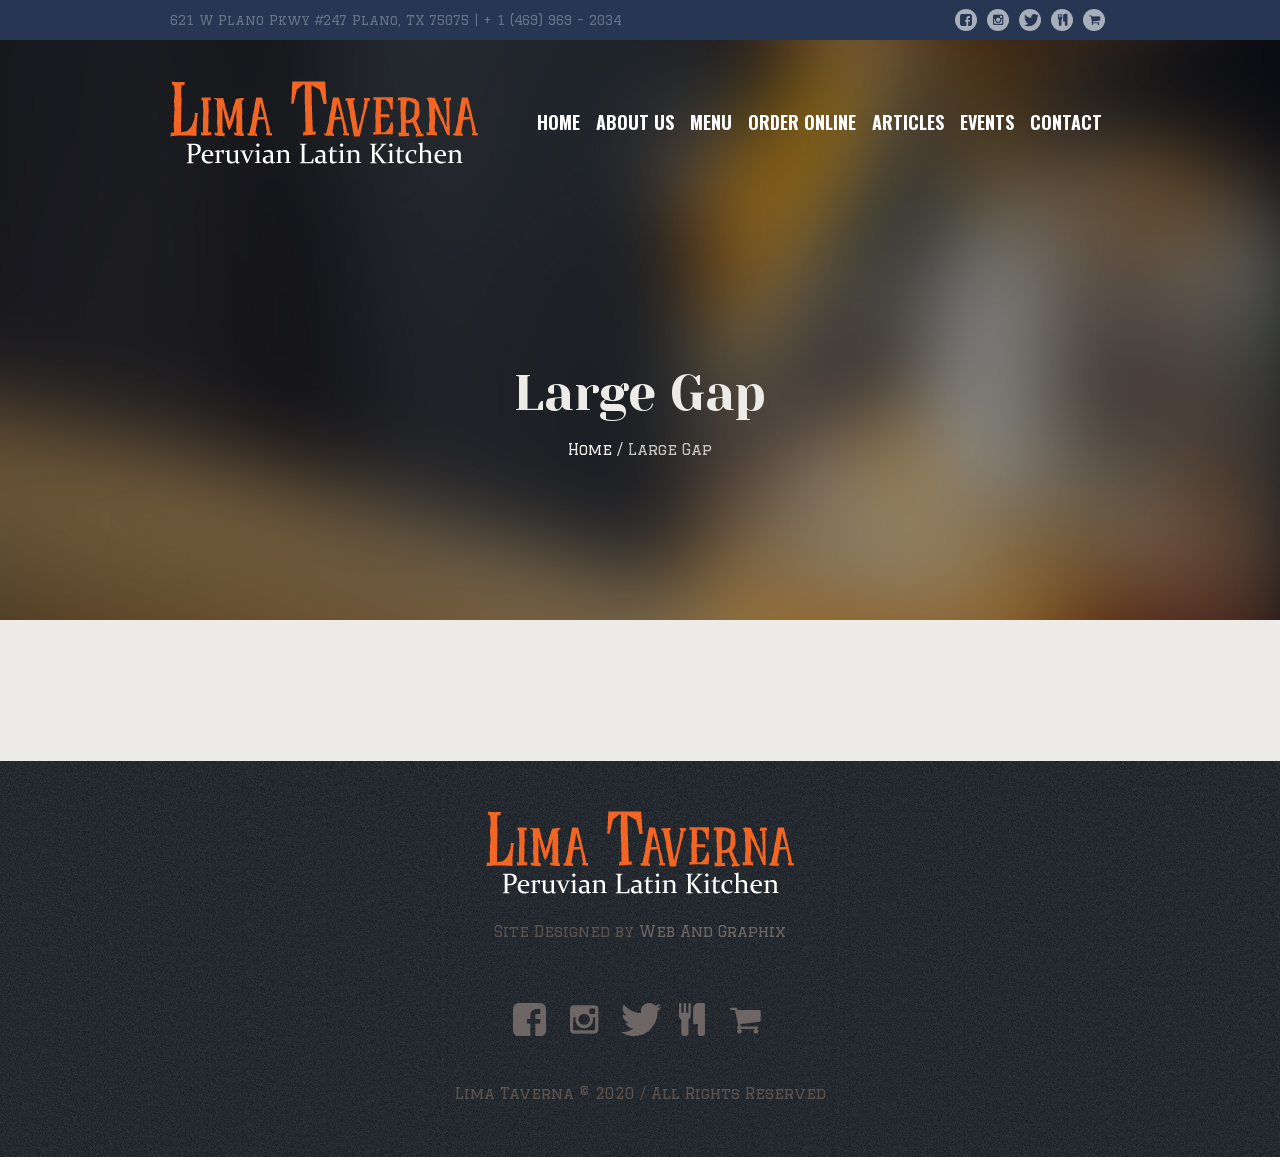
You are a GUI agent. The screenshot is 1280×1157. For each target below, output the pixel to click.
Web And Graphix (712, 931)
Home (590, 449)
